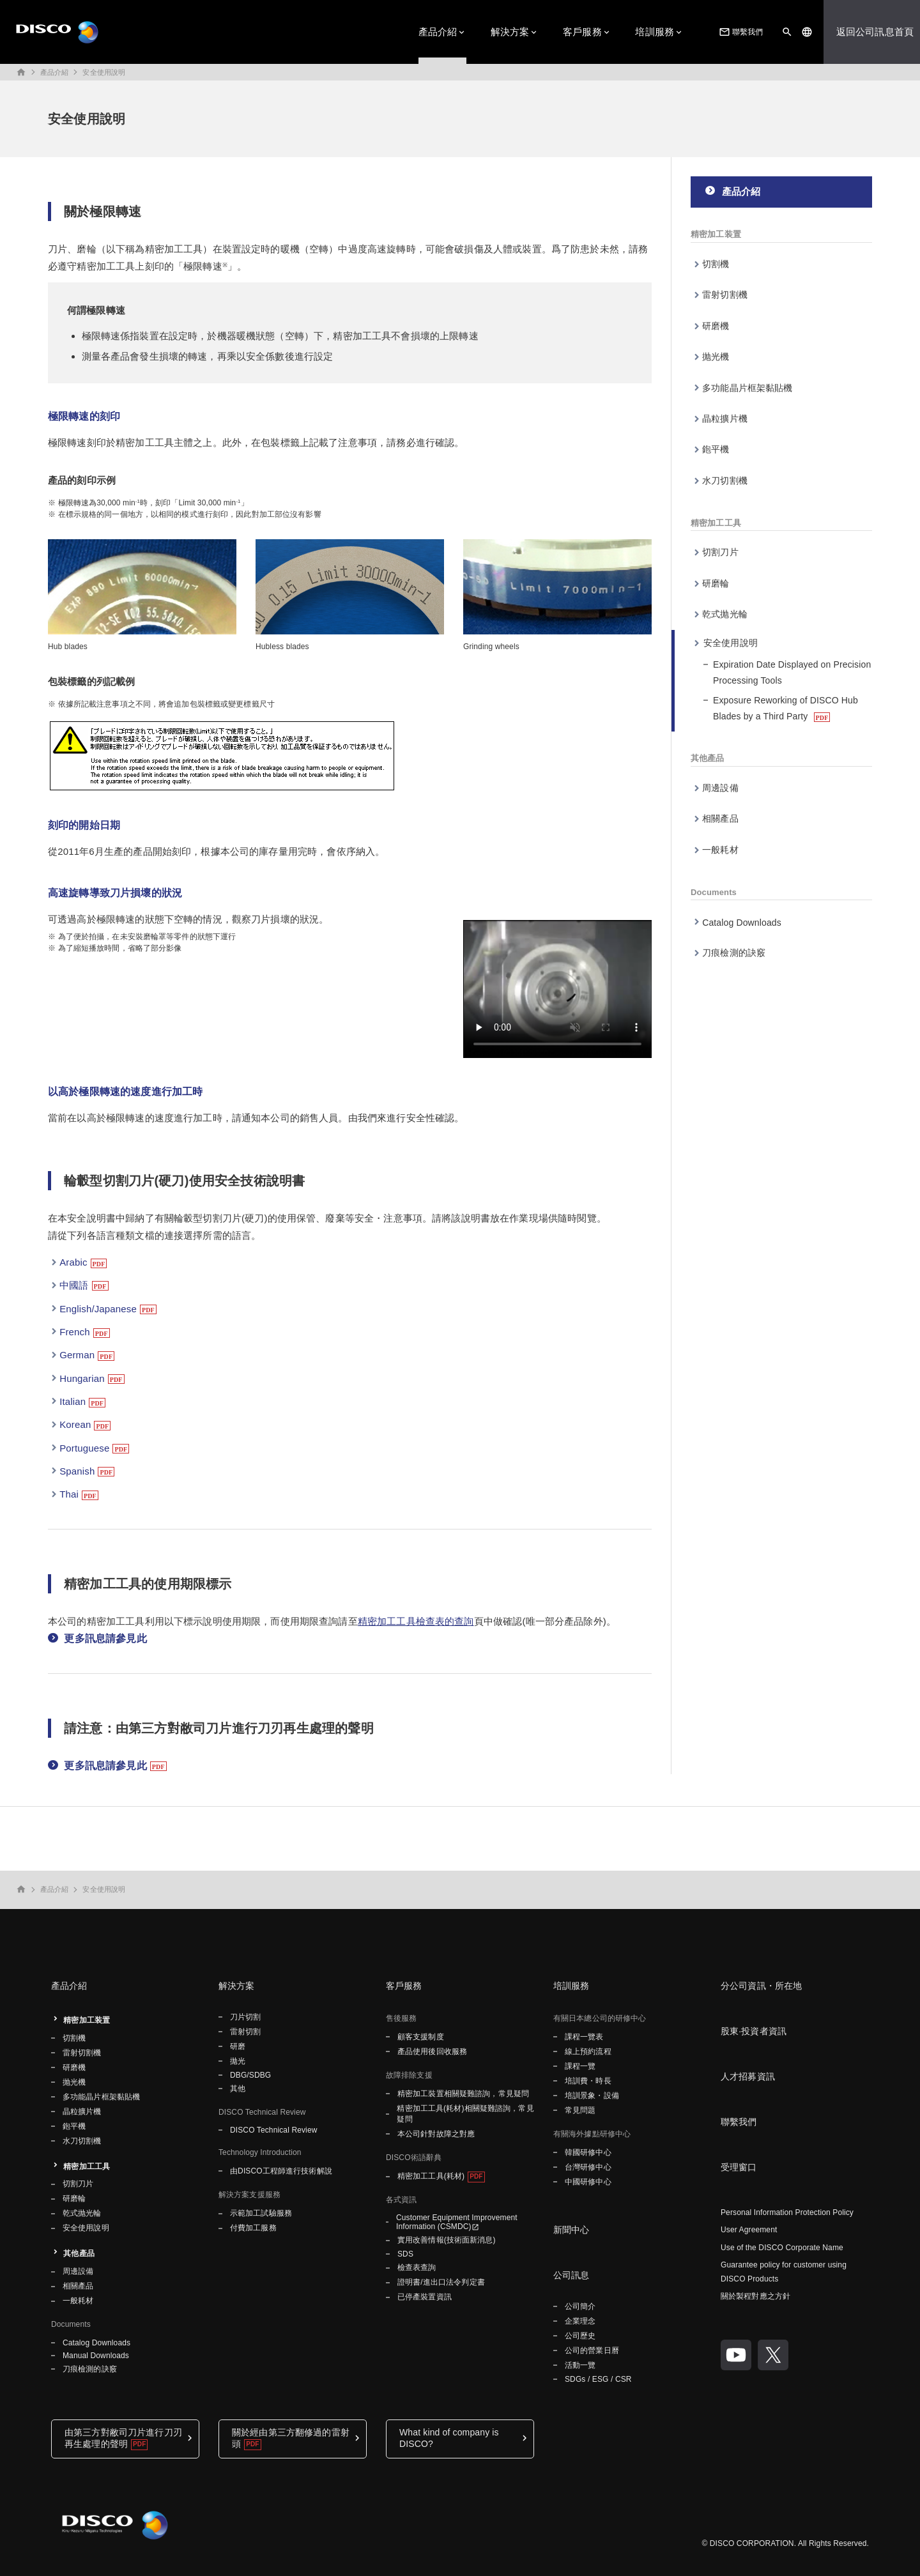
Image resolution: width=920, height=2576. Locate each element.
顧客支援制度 (420, 2036)
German (77, 1354)
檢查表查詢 (416, 2267)
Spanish (77, 1471)
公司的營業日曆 (592, 2350)
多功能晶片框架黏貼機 (747, 388)
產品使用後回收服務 (432, 2051)
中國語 (73, 1285)
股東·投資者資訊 (753, 2031)
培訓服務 (654, 31)
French (74, 1331)
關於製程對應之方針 (755, 2296)
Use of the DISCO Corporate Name (782, 2247)
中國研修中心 (588, 2181)
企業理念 (580, 2321)
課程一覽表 (584, 2036)
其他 (237, 2088)
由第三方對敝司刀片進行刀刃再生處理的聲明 (123, 2438)
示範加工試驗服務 (261, 2213)
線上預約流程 (588, 2051)
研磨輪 (715, 583)
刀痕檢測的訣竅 (733, 952)
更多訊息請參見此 (105, 1638)
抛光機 (715, 356)
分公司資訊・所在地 (761, 1986)
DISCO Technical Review (273, 2130)
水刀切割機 (724, 480)
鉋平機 (715, 449)
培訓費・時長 (588, 2080)
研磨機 (715, 326)
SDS (405, 2254)
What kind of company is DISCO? (449, 2438)
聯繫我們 (740, 32)
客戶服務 (582, 31)
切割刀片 (720, 552)
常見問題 (580, 2110)
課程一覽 (580, 2066)
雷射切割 (245, 2031)
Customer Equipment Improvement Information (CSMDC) (457, 2222)
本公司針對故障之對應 (436, 2133)
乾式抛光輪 (724, 614)
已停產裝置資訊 (424, 2296)
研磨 (237, 2046)
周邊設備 (720, 788)
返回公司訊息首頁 (875, 31)
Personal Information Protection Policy (787, 2212)
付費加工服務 (253, 2227)
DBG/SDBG (250, 2075)
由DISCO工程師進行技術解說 (281, 2170)
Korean (75, 1424)
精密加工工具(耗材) (430, 2176)
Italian (72, 1401)
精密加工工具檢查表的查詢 (416, 1621)
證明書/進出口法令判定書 (441, 2282)
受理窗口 (739, 2167)
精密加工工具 (716, 523)
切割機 (715, 264)
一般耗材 (720, 850)
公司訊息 (571, 2275)
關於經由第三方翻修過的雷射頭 (290, 2438)
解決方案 (510, 31)
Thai (69, 1494)
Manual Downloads (96, 2355)
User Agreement (749, 2229)
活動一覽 (580, 2365)
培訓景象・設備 (592, 2095)
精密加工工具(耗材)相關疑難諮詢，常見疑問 (465, 2114)
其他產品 (707, 758)
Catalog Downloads (741, 922)
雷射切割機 (724, 294)
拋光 (237, 2061)
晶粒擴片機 (724, 418)
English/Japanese (98, 1308)
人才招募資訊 (748, 2076)
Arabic (73, 1262)
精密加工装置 (716, 234)
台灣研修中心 (588, 2167)
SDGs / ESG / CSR (598, 2379)
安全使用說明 (103, 72)
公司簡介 (580, 2306)
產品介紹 (437, 31)
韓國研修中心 (588, 2152)
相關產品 (720, 818)
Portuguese (84, 1448)
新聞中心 (571, 2230)
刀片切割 (245, 2016)
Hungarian (82, 1378)
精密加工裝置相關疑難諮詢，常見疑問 (463, 2093)
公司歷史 (580, 2335)
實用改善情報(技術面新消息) (446, 2239)
